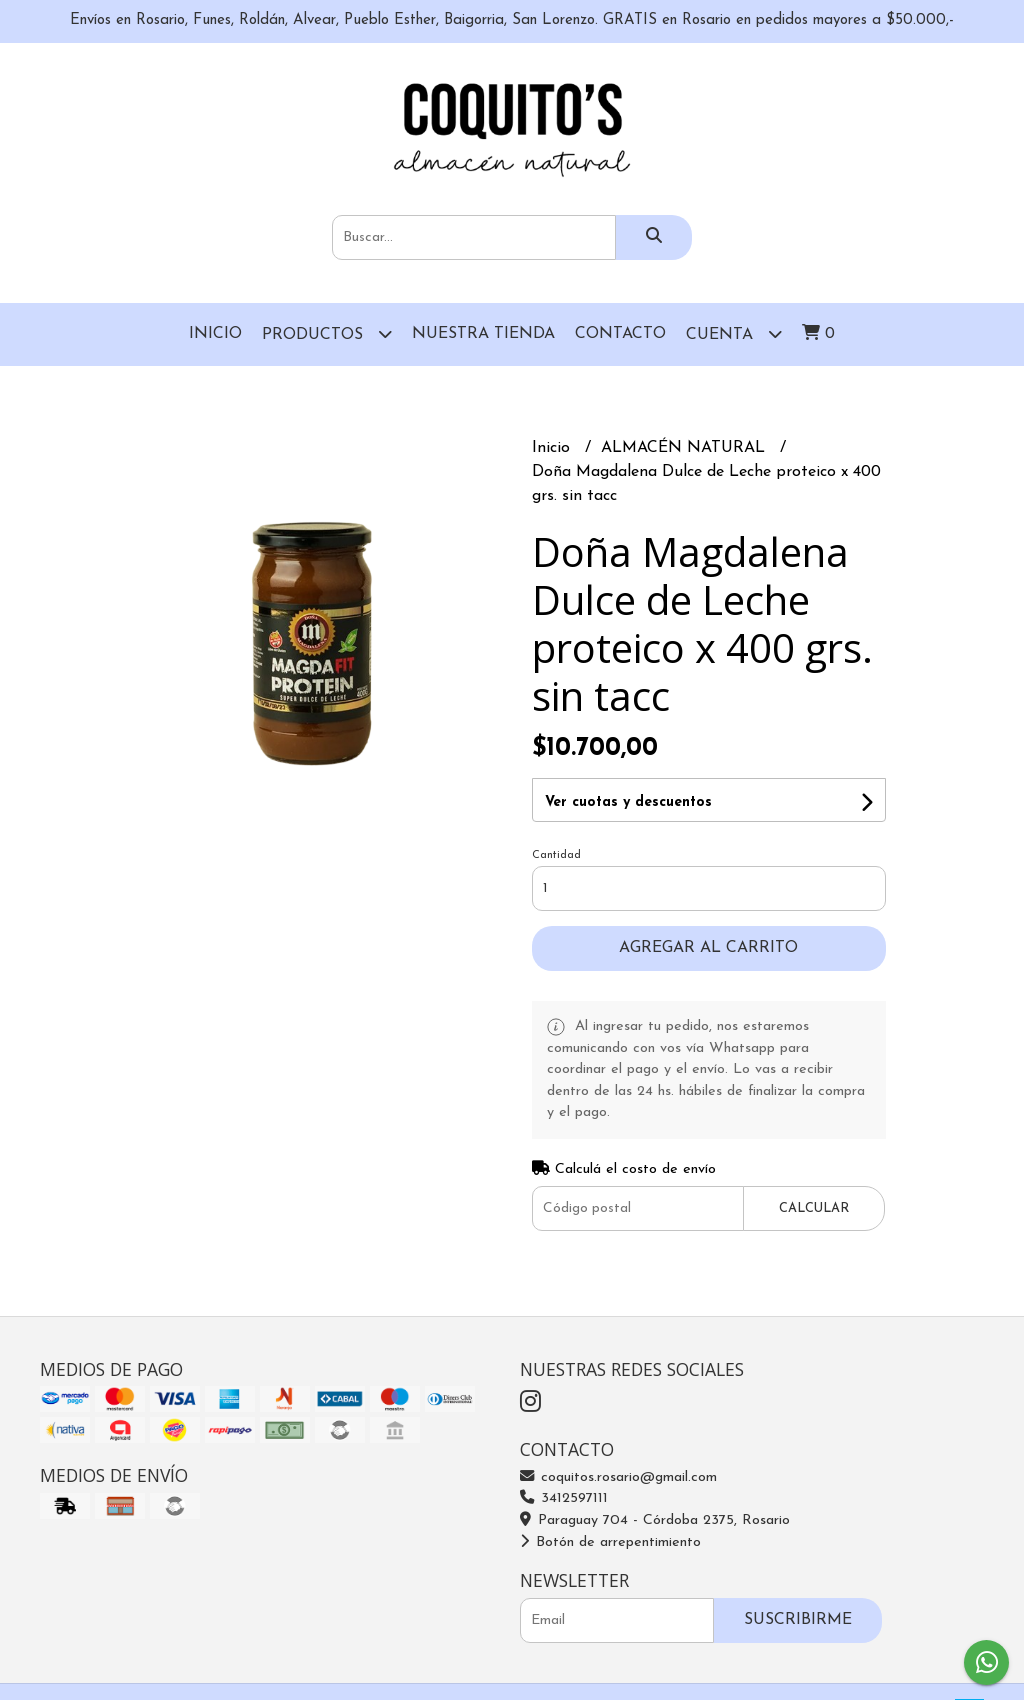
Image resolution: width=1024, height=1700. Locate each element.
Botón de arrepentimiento (610, 1542)
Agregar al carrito (708, 948)
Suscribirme (798, 1620)
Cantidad (556, 855)
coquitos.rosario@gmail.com (618, 1477)
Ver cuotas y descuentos (628, 802)
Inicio (215, 334)
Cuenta (734, 333)
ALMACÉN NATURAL (685, 448)
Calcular (814, 1208)
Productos (327, 333)
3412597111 (564, 1498)
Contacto (620, 334)
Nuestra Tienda (483, 334)
